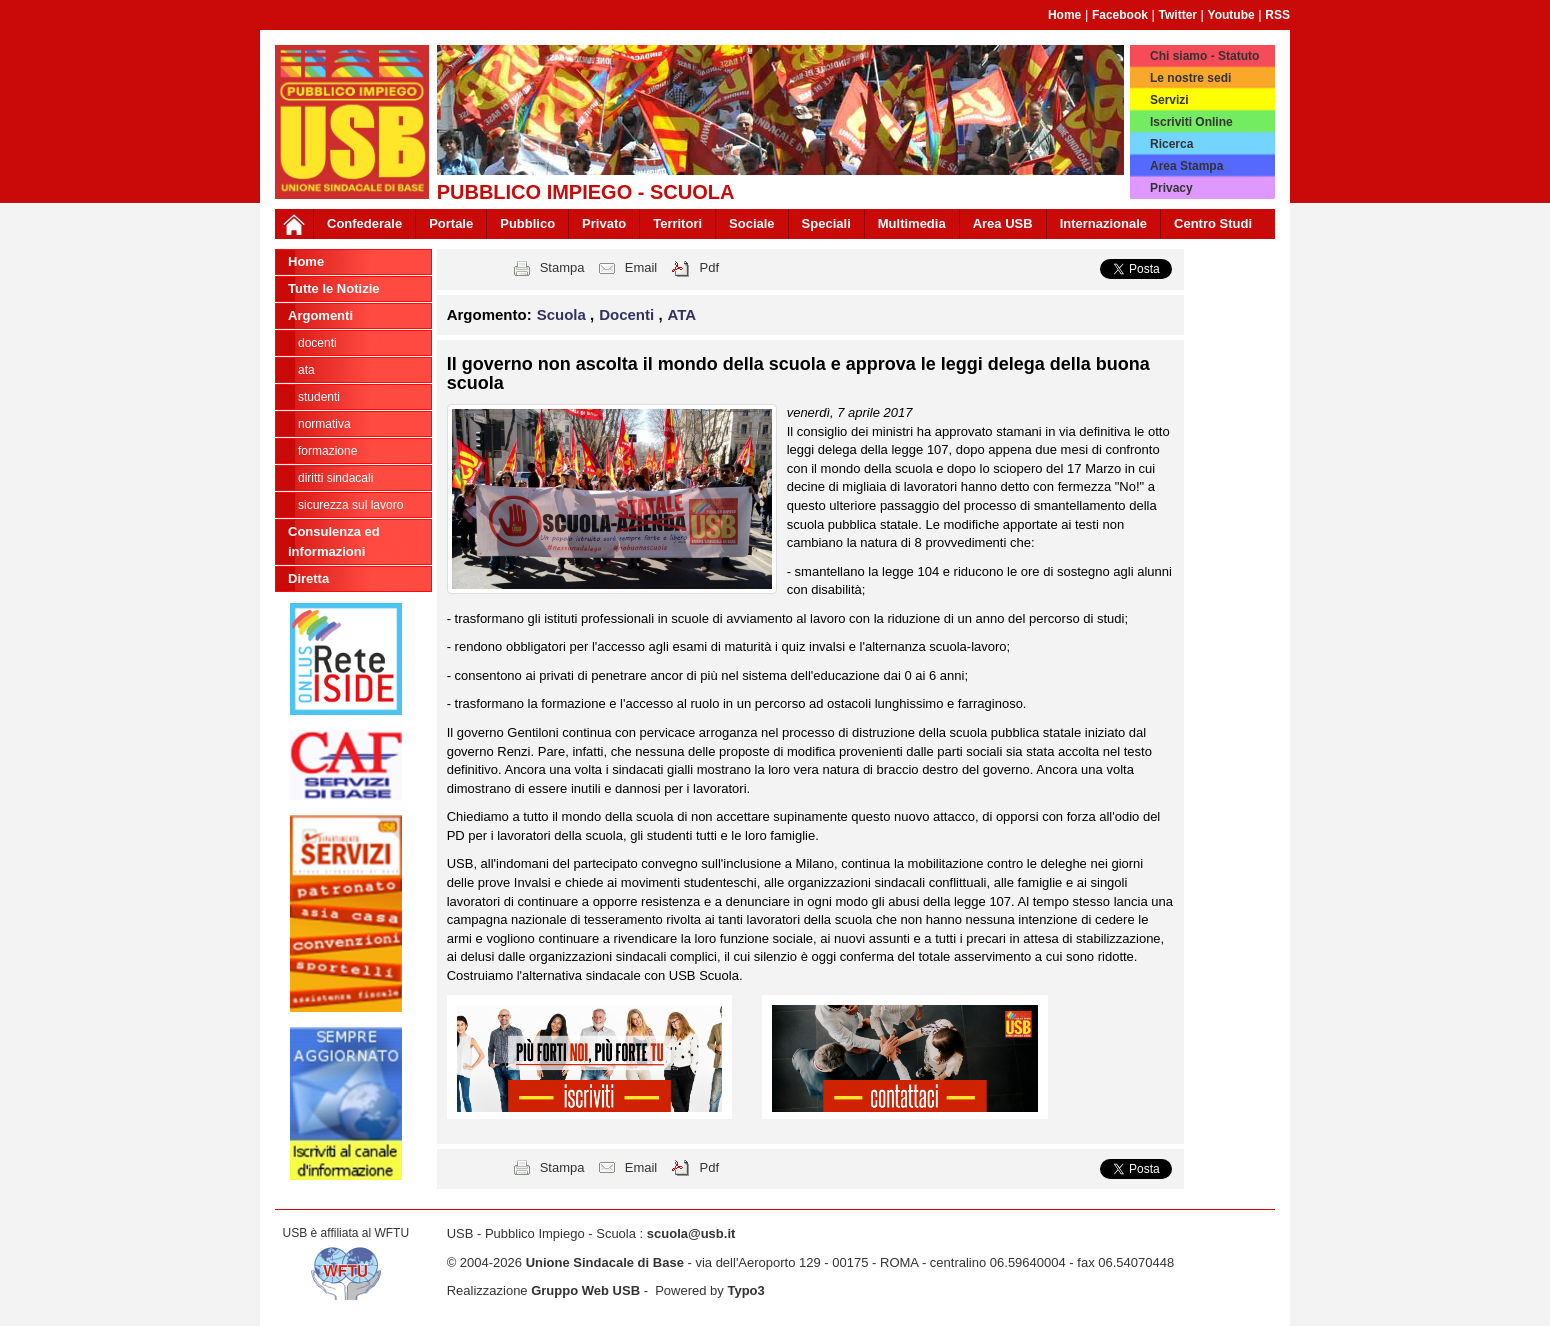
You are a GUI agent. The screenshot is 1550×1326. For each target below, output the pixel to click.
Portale (451, 223)
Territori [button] (677, 223)
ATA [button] (682, 314)
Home (1064, 15)
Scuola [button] (563, 314)
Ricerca (1171, 144)
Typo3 (745, 1290)
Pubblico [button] (527, 223)
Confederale (364, 223)
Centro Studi (1213, 223)
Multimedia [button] (912, 223)
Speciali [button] (826, 223)
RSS (1277, 15)
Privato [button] (604, 223)
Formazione (327, 451)
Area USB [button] (1003, 223)
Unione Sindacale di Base (605, 1262)
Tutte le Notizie (333, 288)
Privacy (1171, 188)
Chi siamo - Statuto (1204, 56)
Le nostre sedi (1190, 78)
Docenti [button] (628, 314)
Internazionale (1103, 223)
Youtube (1231, 15)
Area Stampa (1186, 166)
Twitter (1178, 15)
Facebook (1120, 15)
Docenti (317, 343)
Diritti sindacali (335, 478)
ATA (306, 370)
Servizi (1169, 100)
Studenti (319, 397)
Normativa (324, 424)
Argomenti (320, 315)
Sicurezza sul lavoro (350, 505)
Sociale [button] (752, 223)
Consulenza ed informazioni (334, 541)
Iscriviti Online (1191, 122)
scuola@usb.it (691, 1233)
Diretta (308, 578)
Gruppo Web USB (585, 1290)
